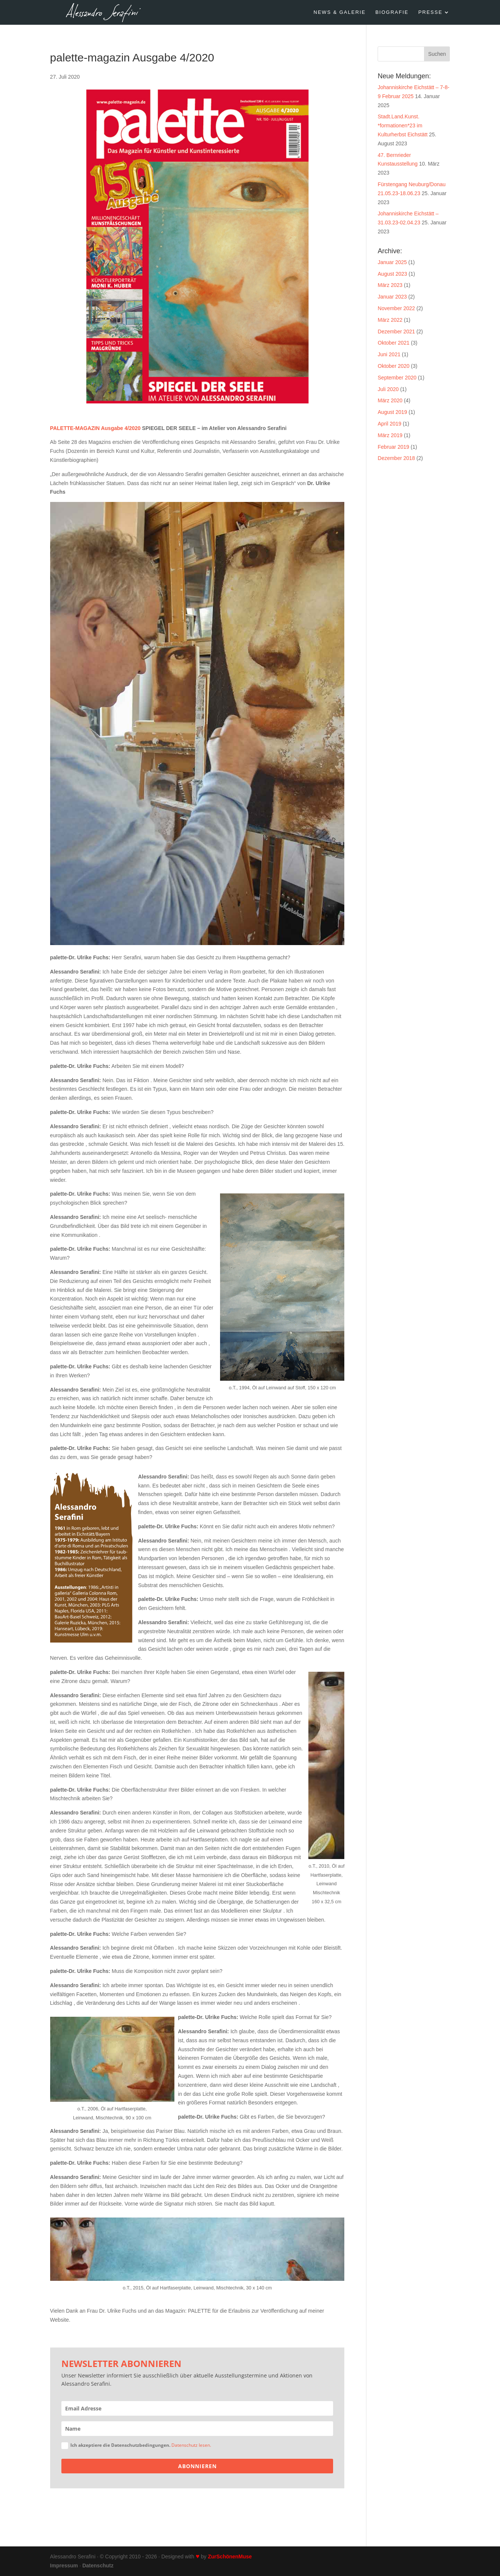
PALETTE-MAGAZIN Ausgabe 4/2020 (95, 428)
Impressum (64, 2566)
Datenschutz (97, 2566)
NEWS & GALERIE (340, 12)
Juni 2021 (389, 354)
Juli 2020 (388, 389)
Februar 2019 (393, 447)
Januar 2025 (392, 262)
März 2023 (390, 285)
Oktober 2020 (393, 366)
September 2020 (397, 378)
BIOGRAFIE (392, 12)
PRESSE (430, 12)
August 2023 (392, 274)
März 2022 (390, 320)
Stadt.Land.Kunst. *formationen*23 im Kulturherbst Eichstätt (402, 125)
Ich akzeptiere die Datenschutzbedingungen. (136, 2445)
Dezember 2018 (396, 458)
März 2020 (390, 400)
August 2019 (392, 412)
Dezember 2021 (396, 332)
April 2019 (389, 424)
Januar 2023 (392, 297)
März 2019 (390, 435)
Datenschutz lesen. (191, 2445)
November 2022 (396, 308)
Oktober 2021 (393, 343)
